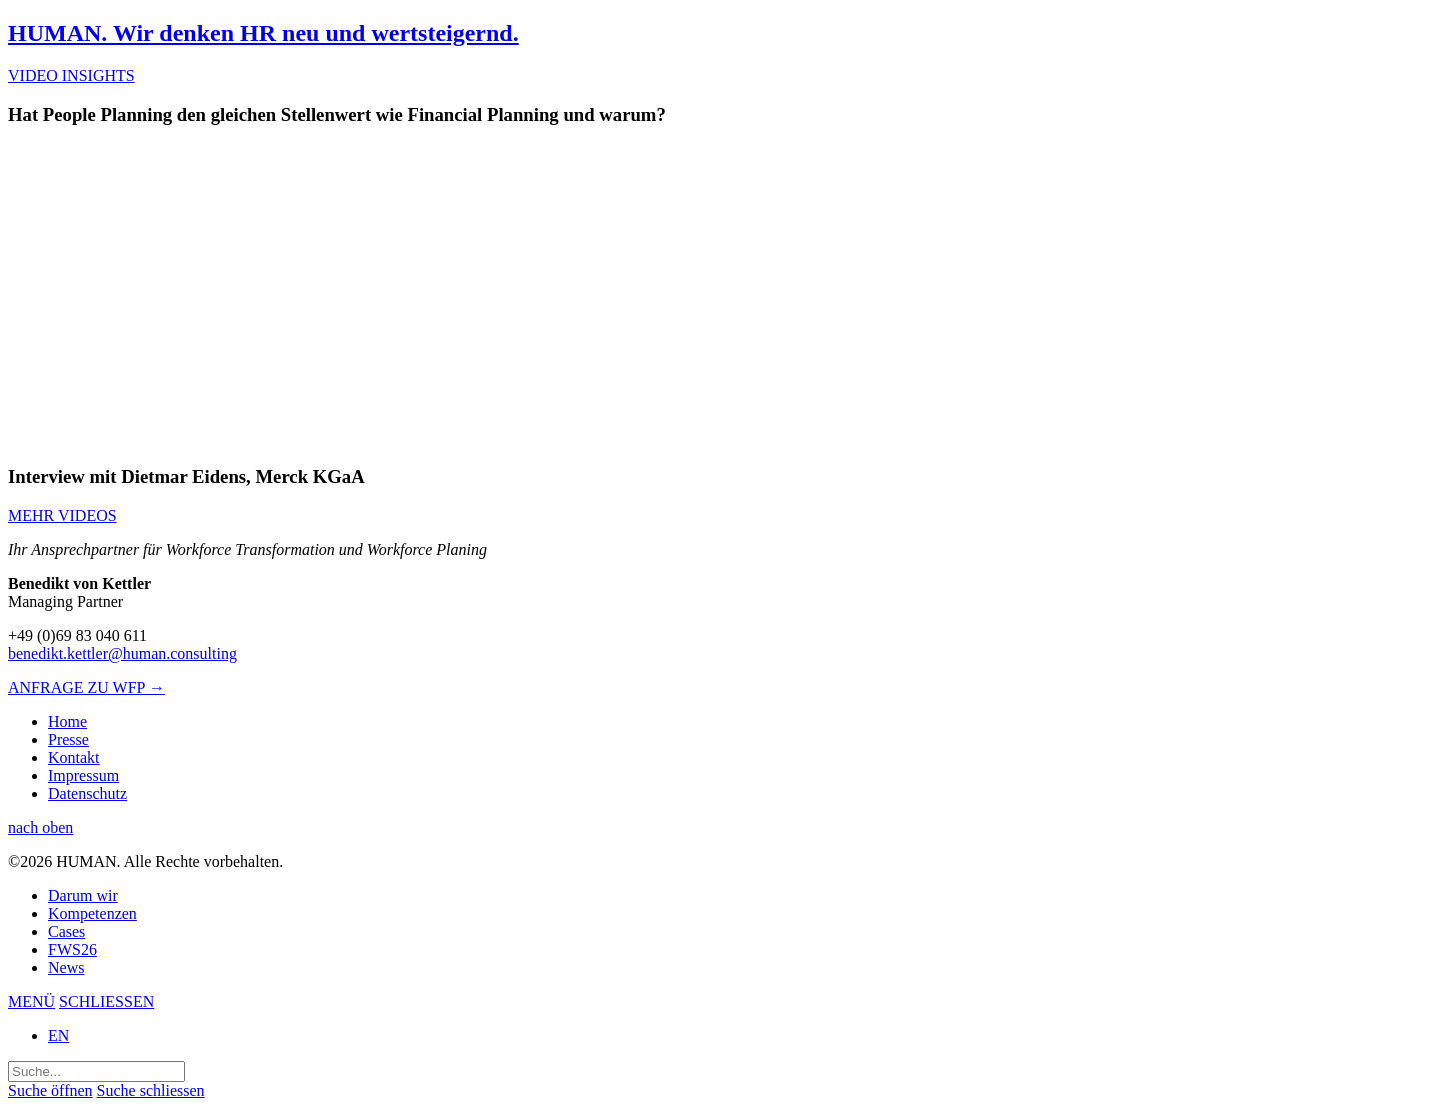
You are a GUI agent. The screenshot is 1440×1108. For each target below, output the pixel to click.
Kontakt (74, 757)
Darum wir (83, 895)
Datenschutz (87, 793)
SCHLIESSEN (106, 1001)
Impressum (83, 775)
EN (58, 1035)
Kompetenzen (92, 913)
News (66, 967)
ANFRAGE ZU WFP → (86, 687)
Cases (66, 931)
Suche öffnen (50, 1090)
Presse (68, 739)
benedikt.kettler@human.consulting (122, 653)
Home (67, 721)
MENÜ (31, 1001)
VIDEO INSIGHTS (71, 75)
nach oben (40, 827)
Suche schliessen (151, 1090)
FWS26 (72, 949)
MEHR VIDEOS (62, 515)
